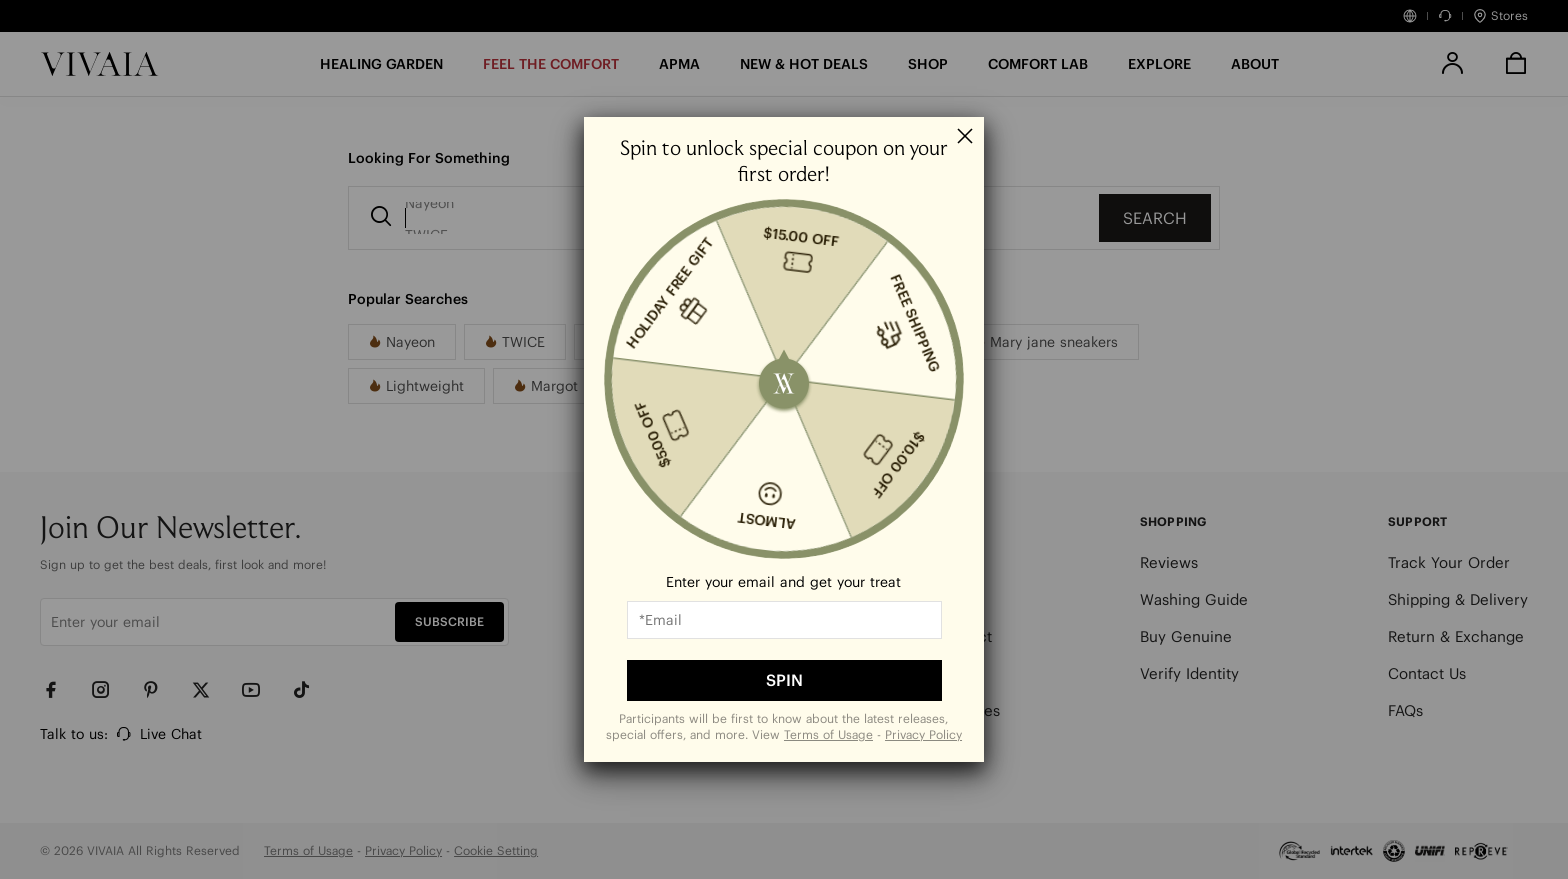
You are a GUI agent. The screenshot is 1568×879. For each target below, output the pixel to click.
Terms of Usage (828, 734)
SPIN (784, 680)
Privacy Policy (923, 734)
